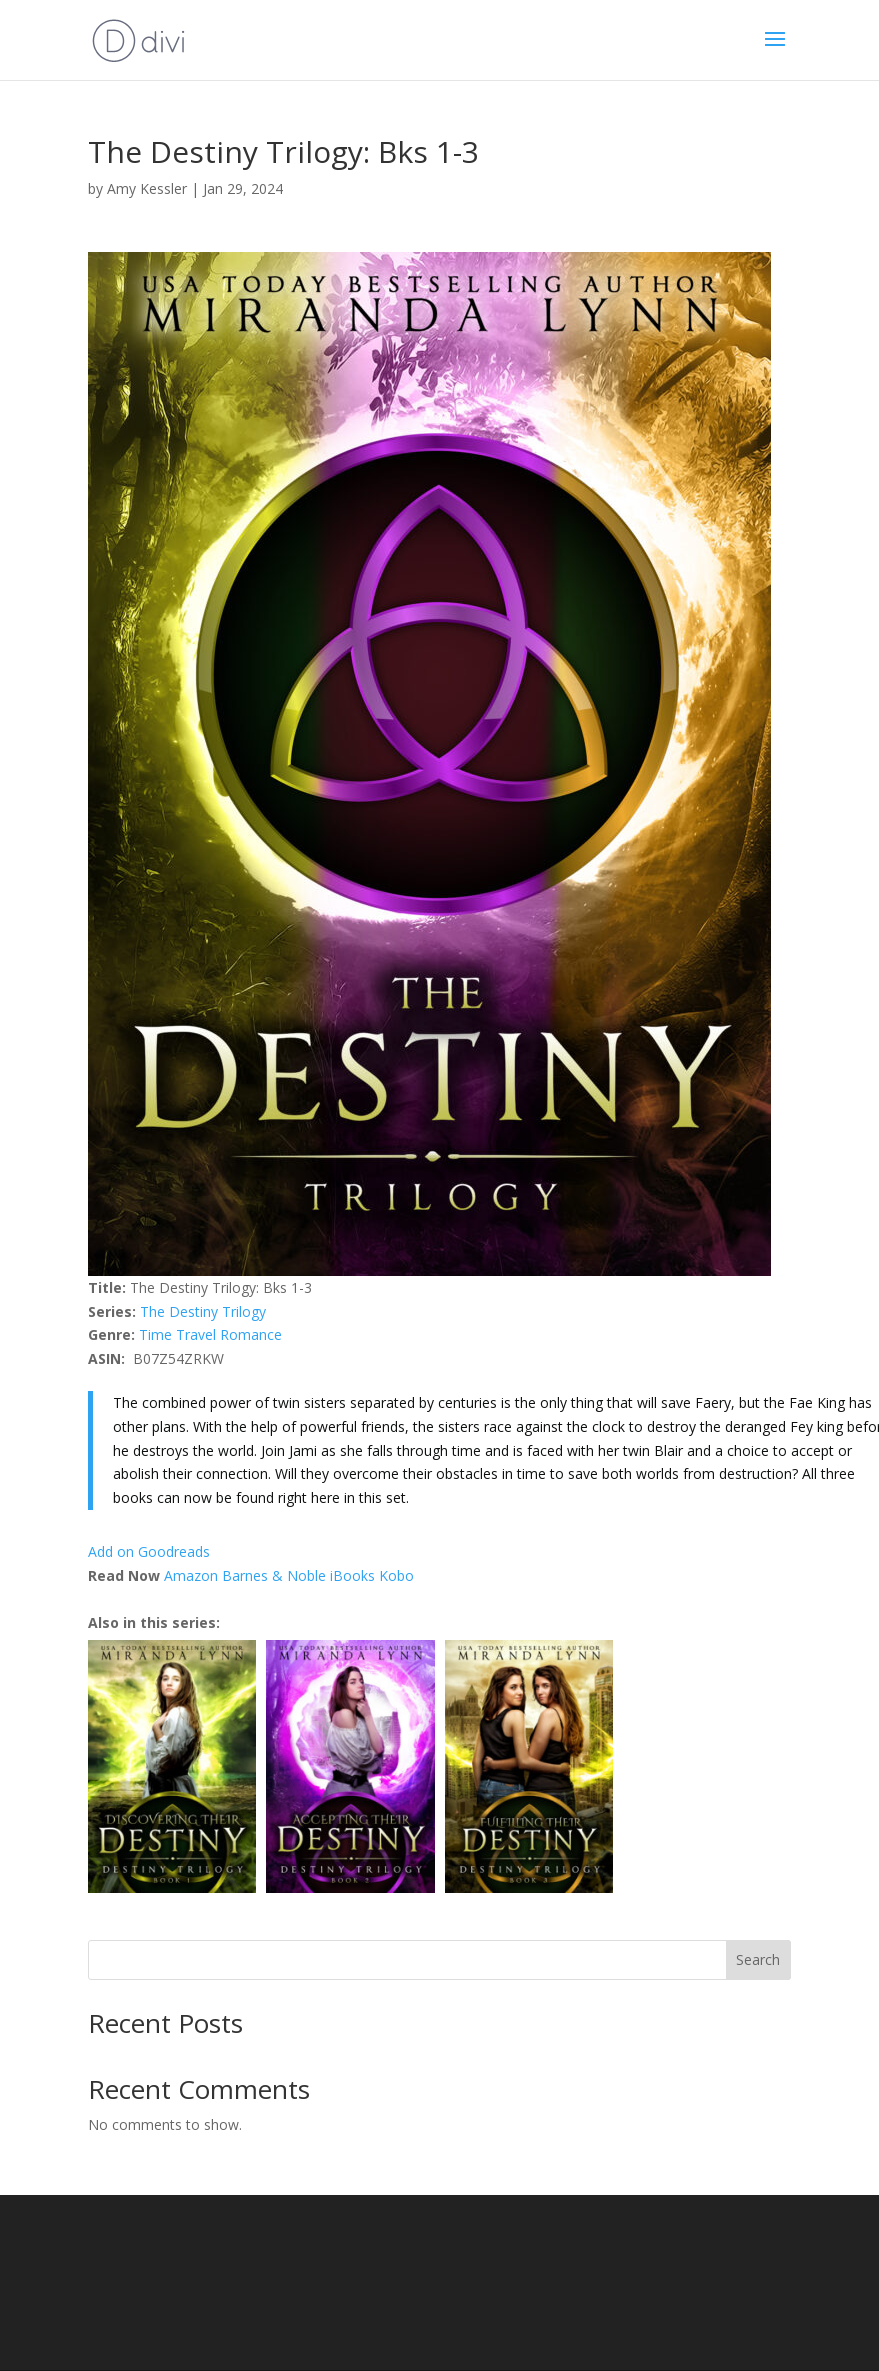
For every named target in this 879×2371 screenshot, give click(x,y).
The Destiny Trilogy (203, 1311)
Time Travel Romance (210, 1334)
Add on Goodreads (149, 1551)
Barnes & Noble (274, 1575)
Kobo (396, 1575)
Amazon (191, 1575)
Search (758, 1959)
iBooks (352, 1575)
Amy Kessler (147, 188)
